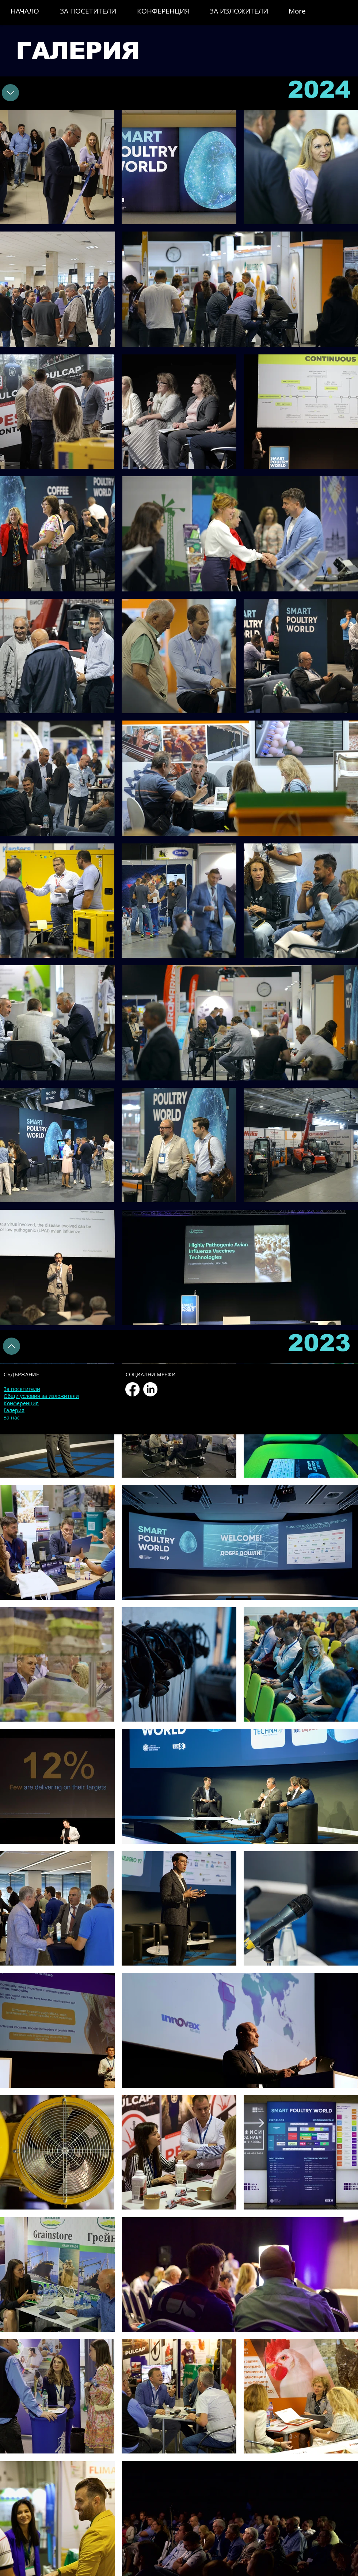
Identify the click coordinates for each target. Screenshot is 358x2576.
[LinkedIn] (150, 1389)
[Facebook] (132, 1389)
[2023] (10, 92)
